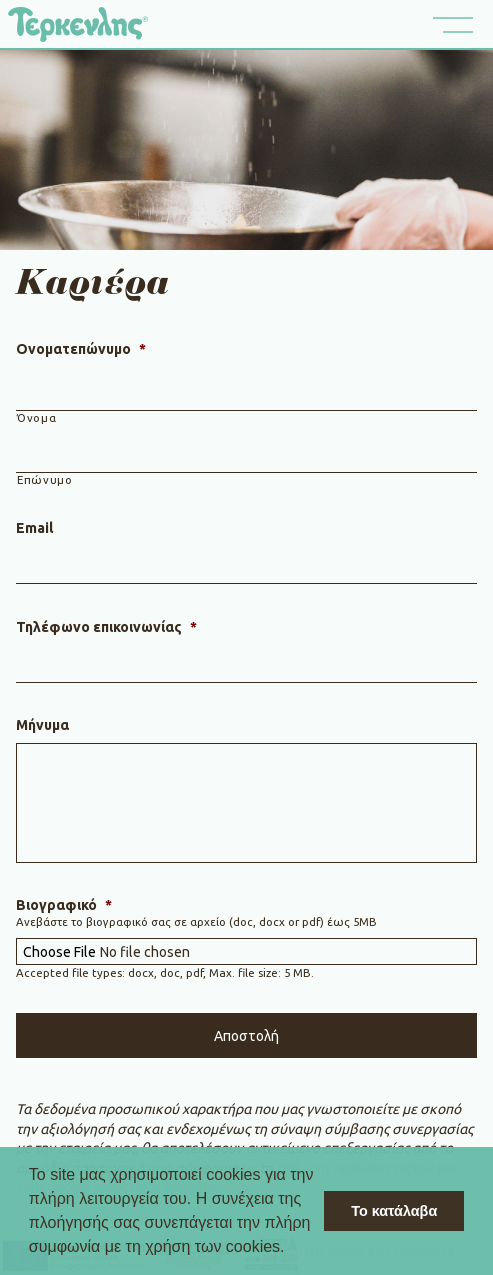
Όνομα (36, 417)
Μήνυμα (42, 725)
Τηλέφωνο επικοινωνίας (106, 627)
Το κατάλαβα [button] (394, 1211)
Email (34, 528)
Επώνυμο (45, 479)
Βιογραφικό (64, 905)
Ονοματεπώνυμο (81, 349)
